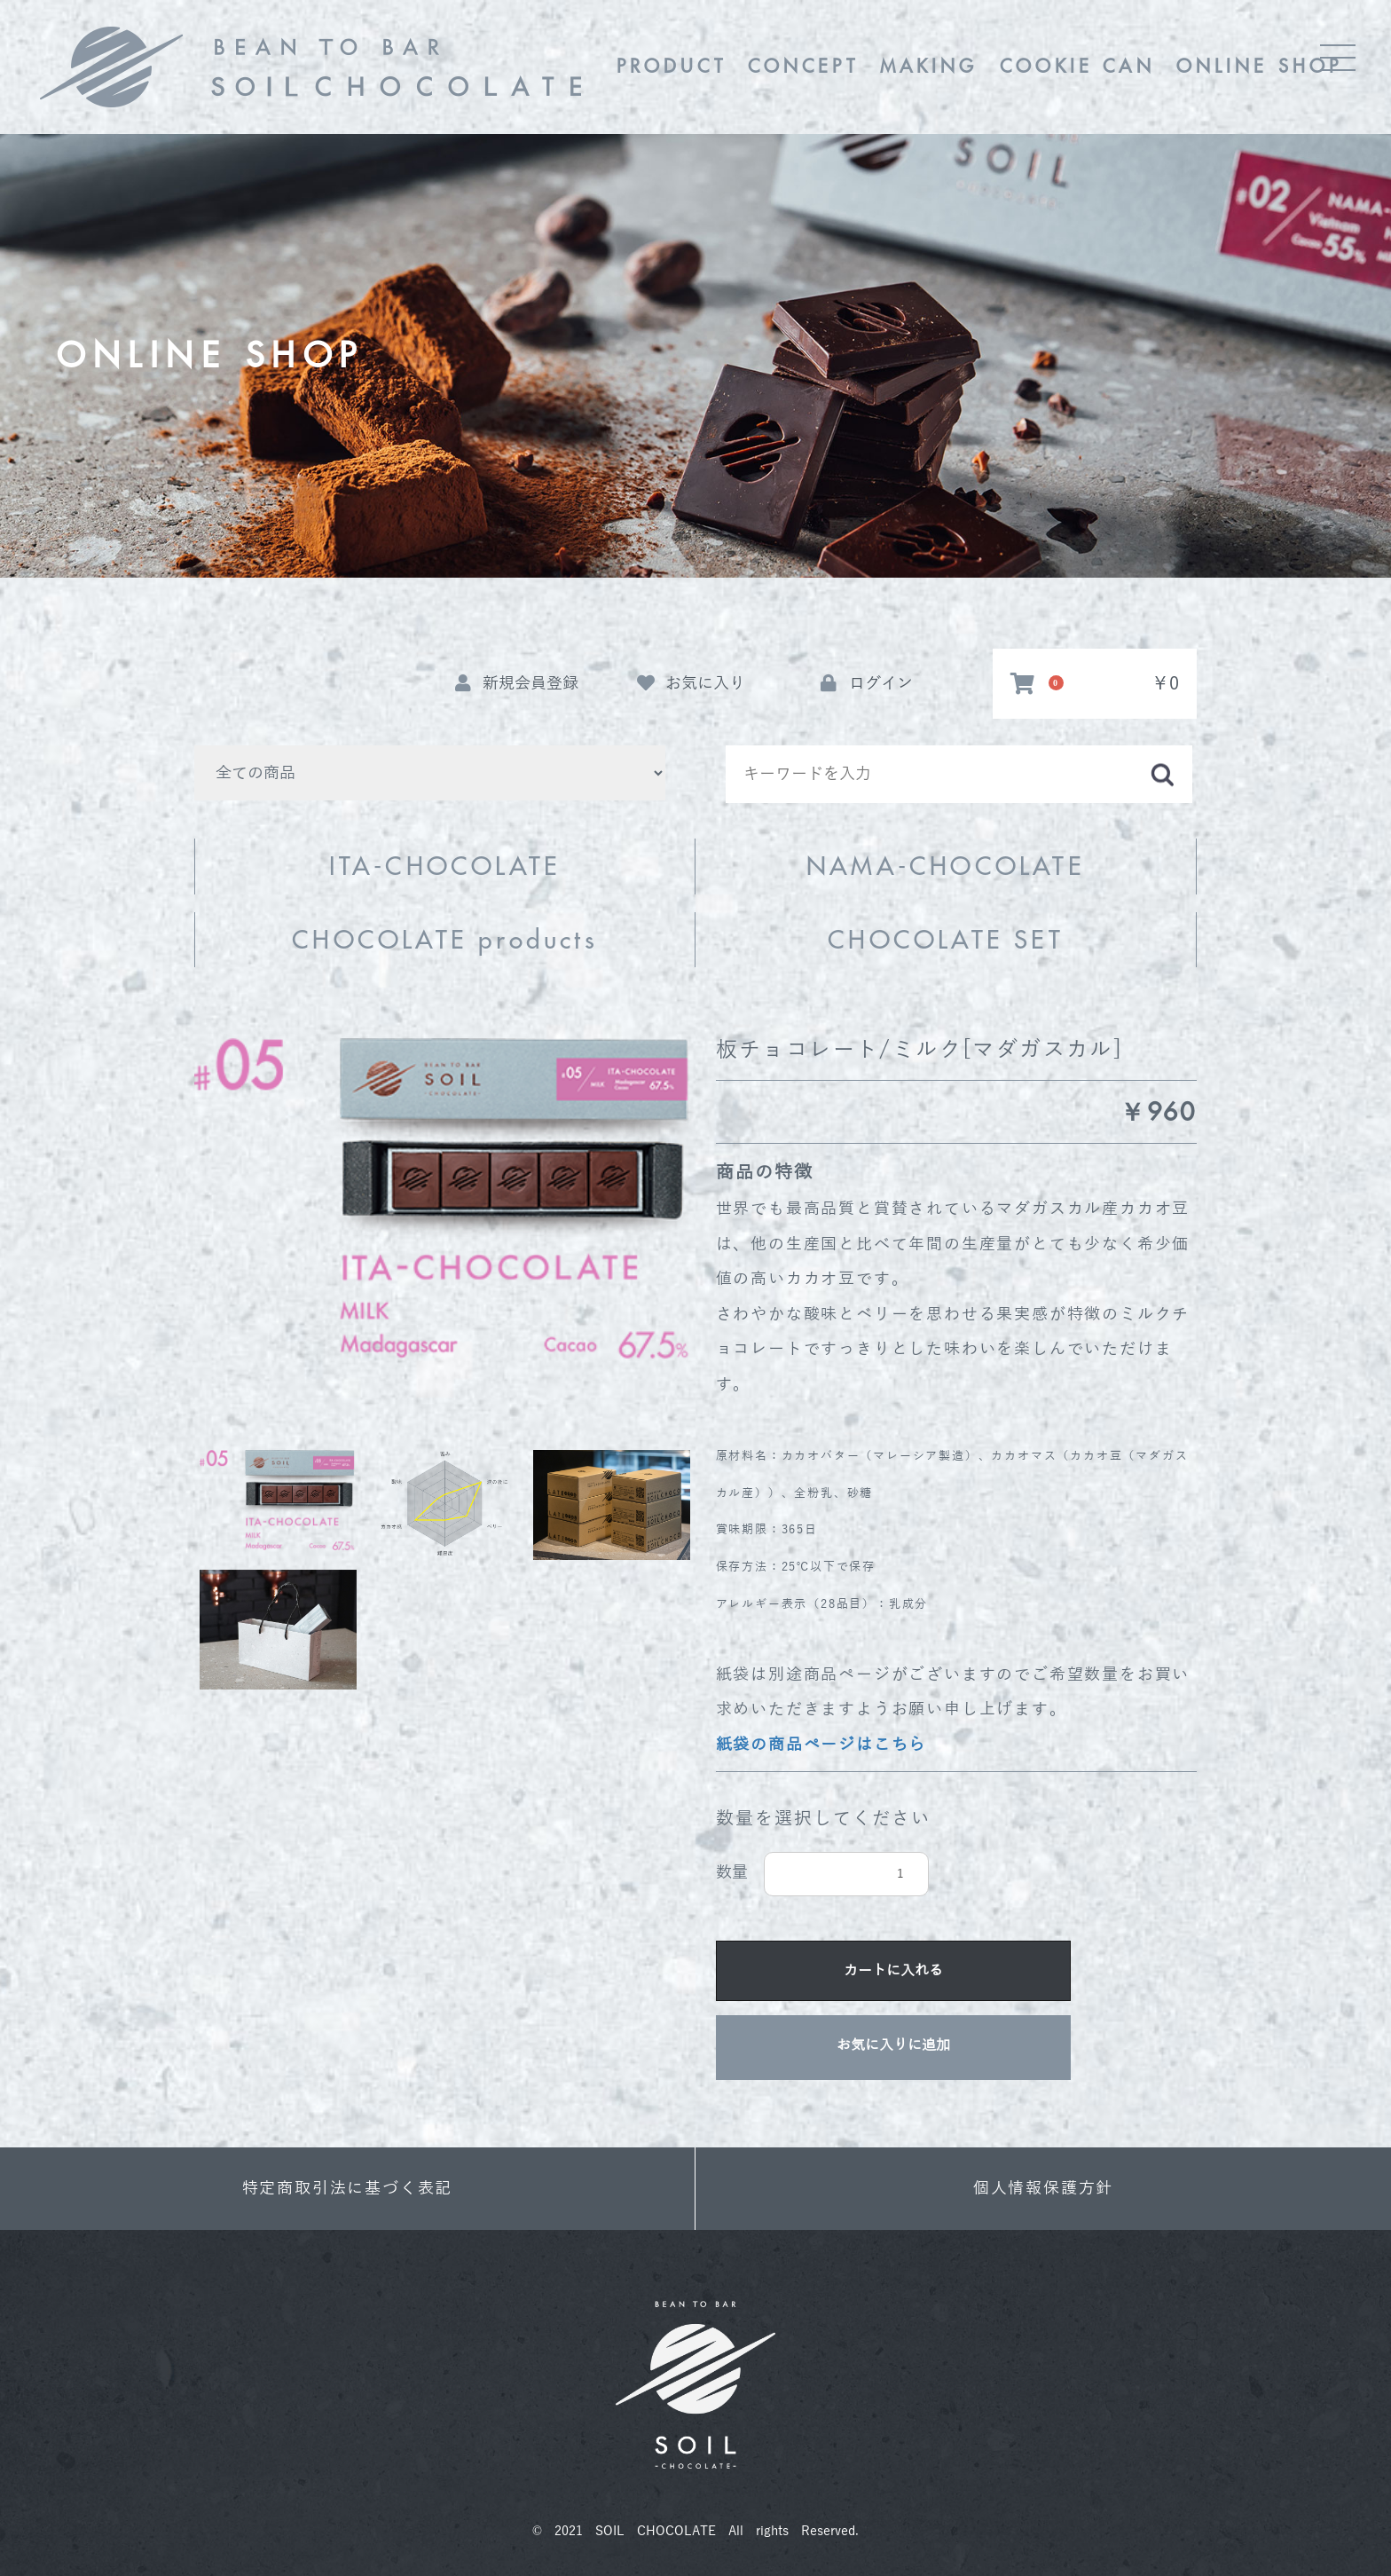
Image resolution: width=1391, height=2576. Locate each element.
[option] (445, 1198)
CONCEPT (803, 66)
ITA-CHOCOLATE (445, 866)
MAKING (929, 66)
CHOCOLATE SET (946, 940)
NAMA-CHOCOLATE (945, 866)
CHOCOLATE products (445, 940)
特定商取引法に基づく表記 (347, 2188)
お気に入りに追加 (893, 2045)
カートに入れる (893, 1971)
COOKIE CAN (1077, 66)
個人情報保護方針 (1043, 2188)
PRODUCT (672, 66)
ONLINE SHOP (1259, 66)
